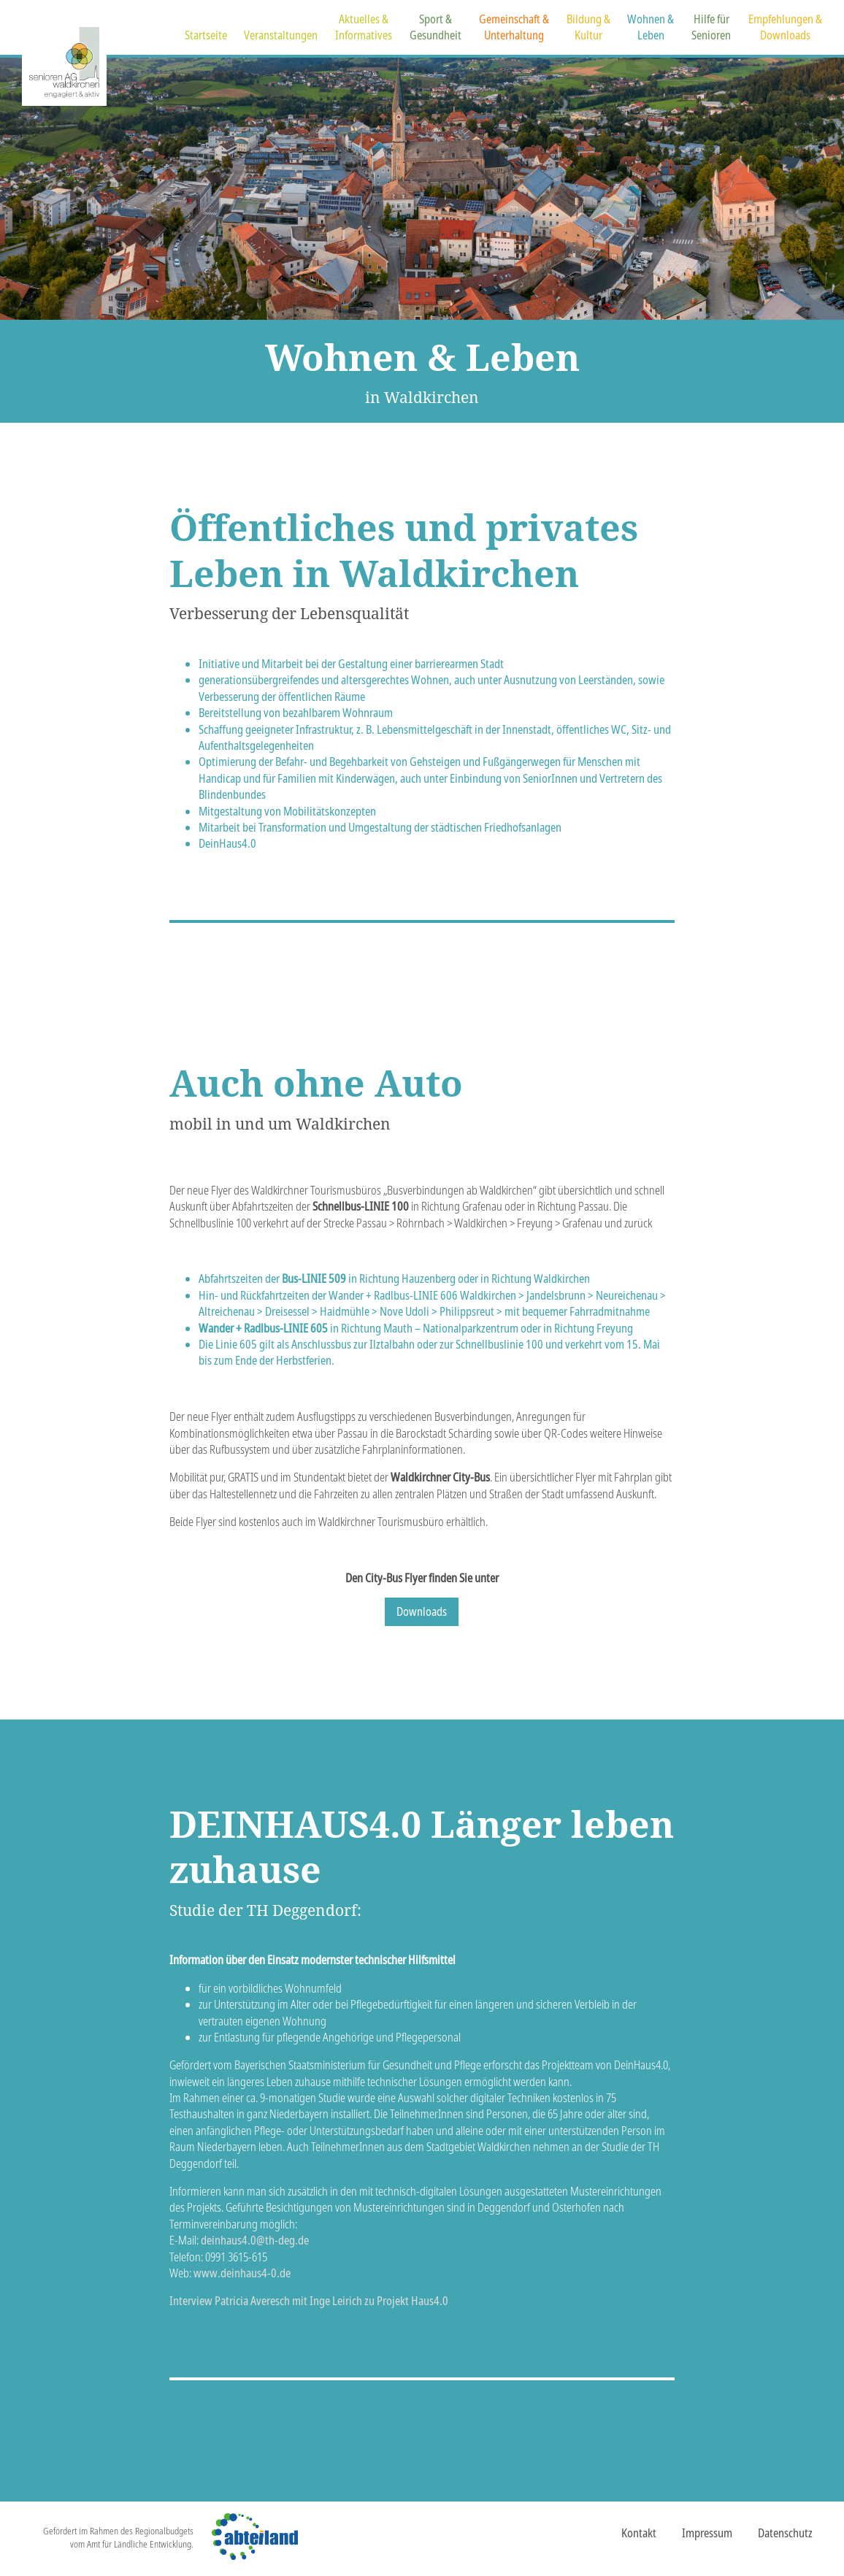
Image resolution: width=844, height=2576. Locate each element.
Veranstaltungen (281, 35)
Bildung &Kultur (588, 27)
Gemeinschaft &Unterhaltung (514, 27)
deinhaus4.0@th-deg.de (255, 2240)
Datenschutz (785, 2533)
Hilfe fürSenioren (711, 27)
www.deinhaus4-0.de (242, 2273)
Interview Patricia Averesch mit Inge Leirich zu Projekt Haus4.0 (308, 2301)
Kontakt (638, 2533)
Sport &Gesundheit (435, 27)
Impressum (707, 2533)
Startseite (206, 35)
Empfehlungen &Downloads (785, 27)
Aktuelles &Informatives (363, 27)
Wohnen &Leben (650, 27)
